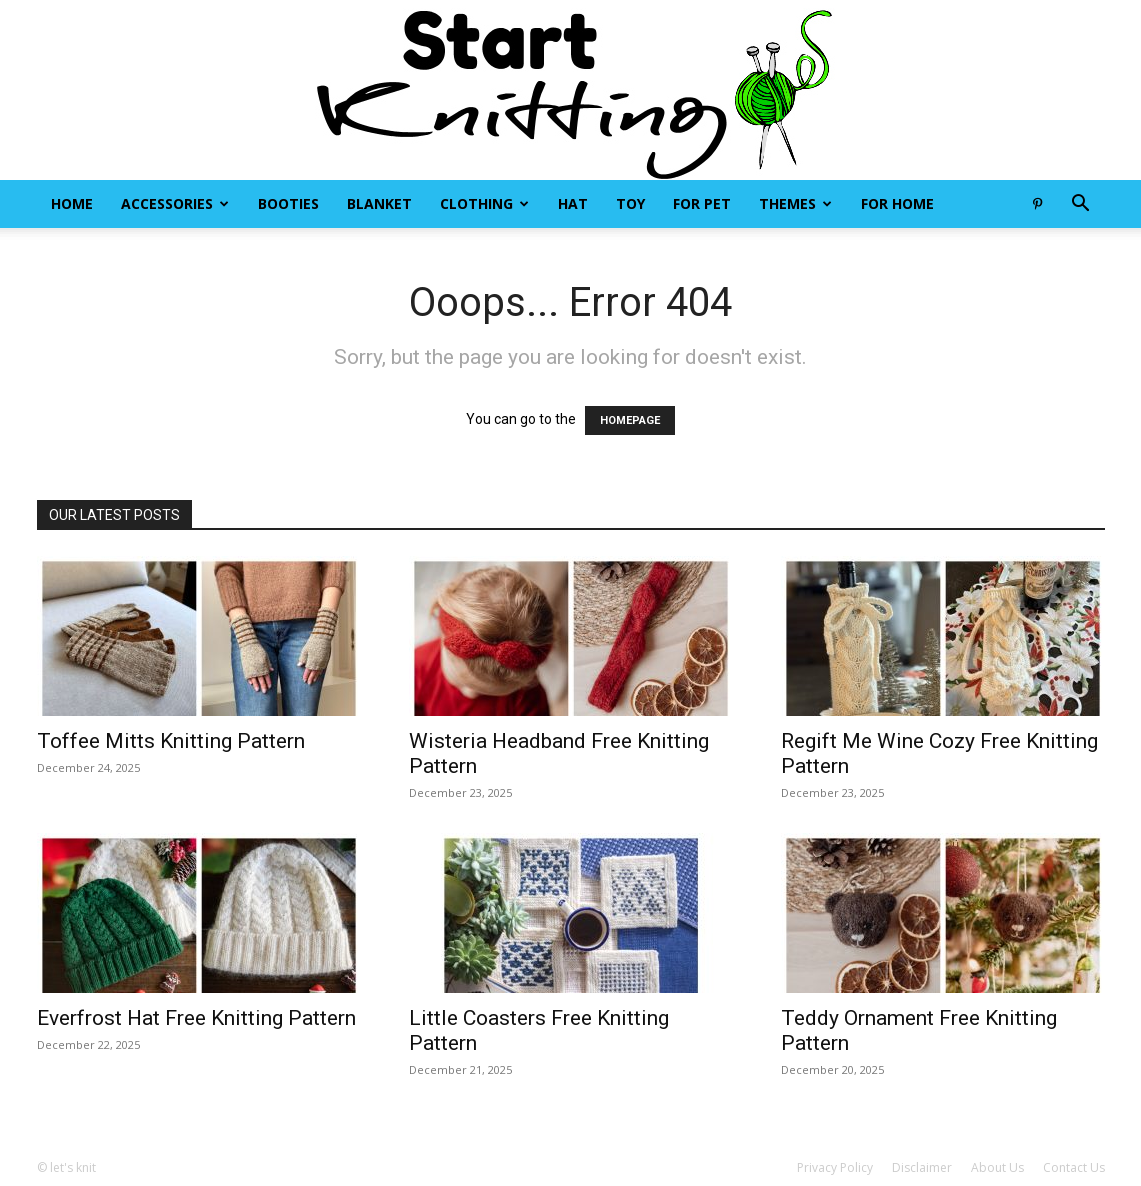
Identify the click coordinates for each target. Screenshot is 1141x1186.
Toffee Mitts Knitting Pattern (171, 741)
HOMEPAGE (630, 420)
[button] (1081, 205)
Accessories (175, 203)
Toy (630, 203)
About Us (997, 1167)
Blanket (379, 203)
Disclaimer (922, 1167)
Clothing (484, 203)
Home (72, 203)
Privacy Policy (835, 1167)
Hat (573, 203)
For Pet (702, 203)
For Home (897, 203)
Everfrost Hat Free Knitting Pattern (196, 1018)
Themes (795, 203)
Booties (288, 203)
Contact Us (1074, 1167)
